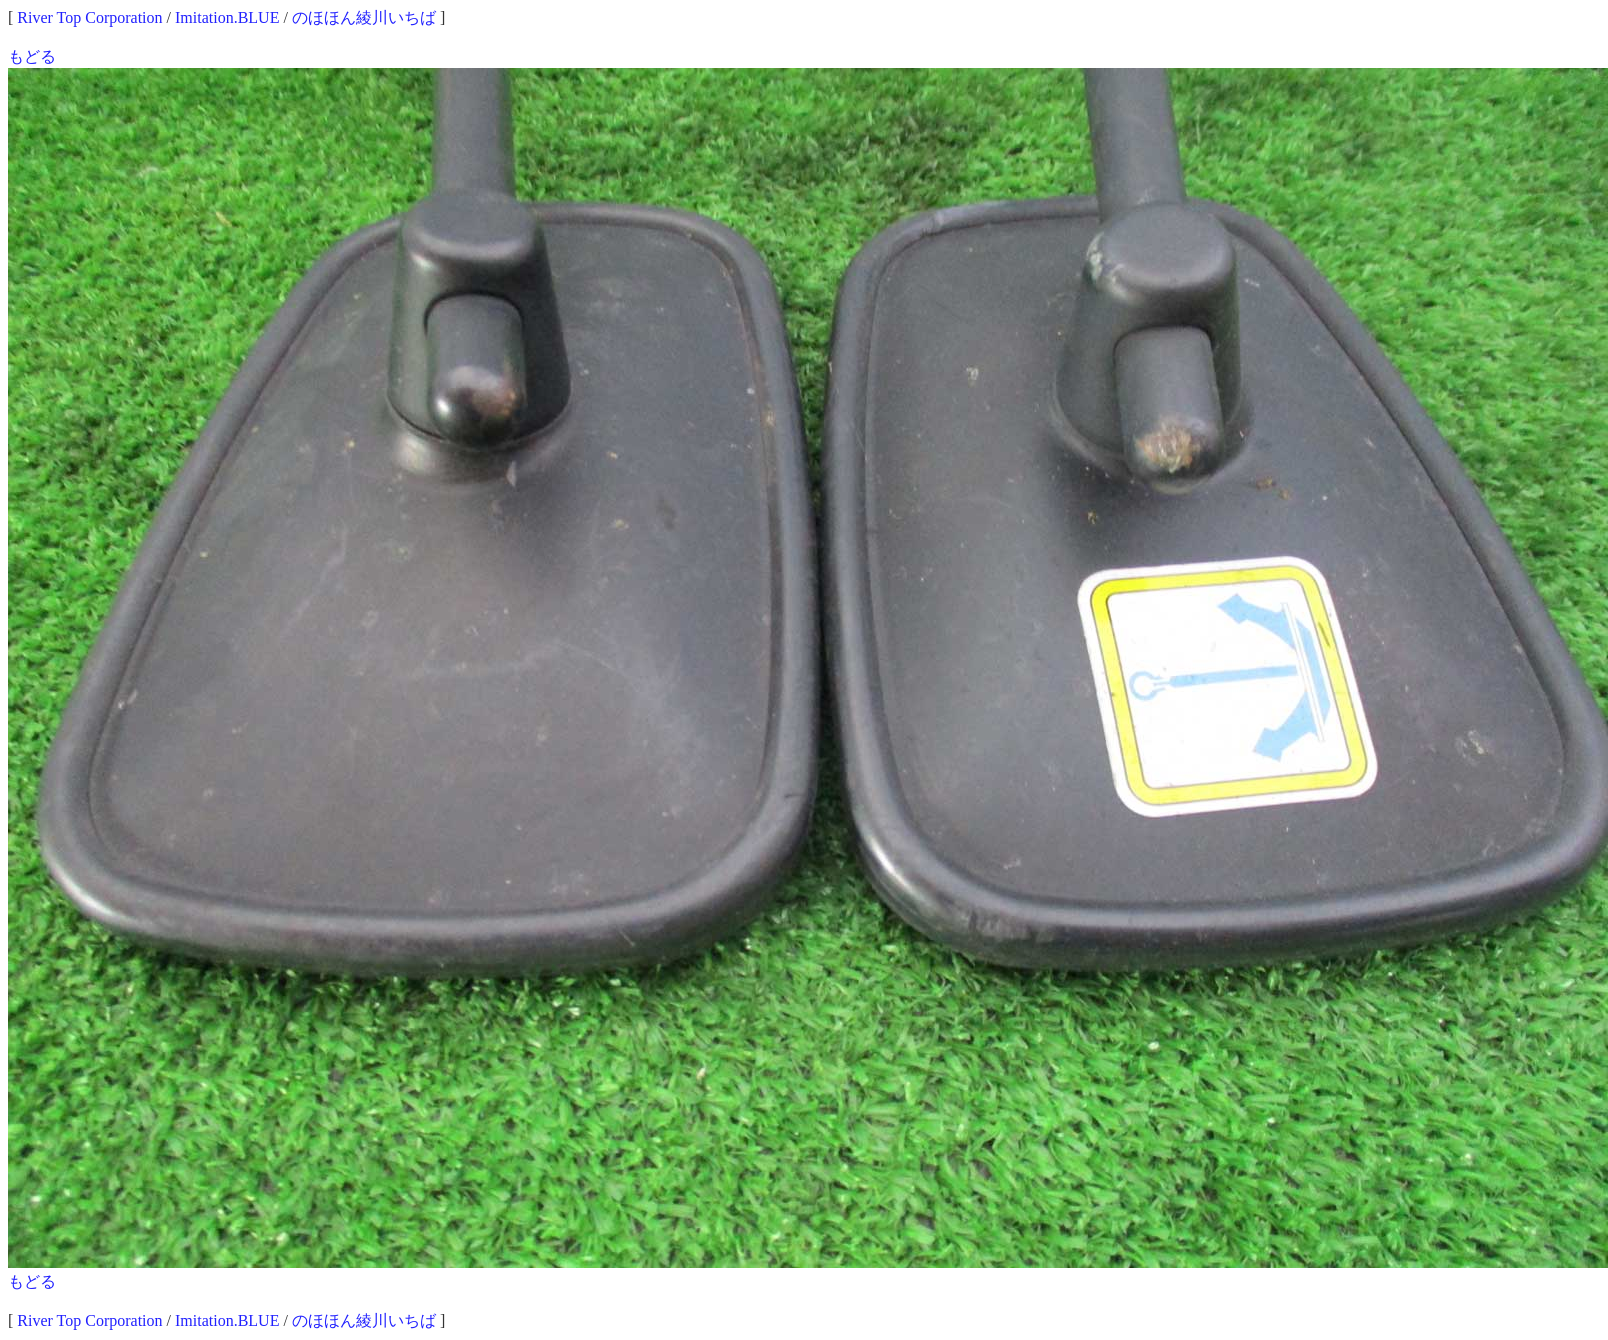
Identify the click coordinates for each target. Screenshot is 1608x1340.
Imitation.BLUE (227, 17)
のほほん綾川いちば (364, 17)
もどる (32, 56)
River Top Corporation (89, 17)
